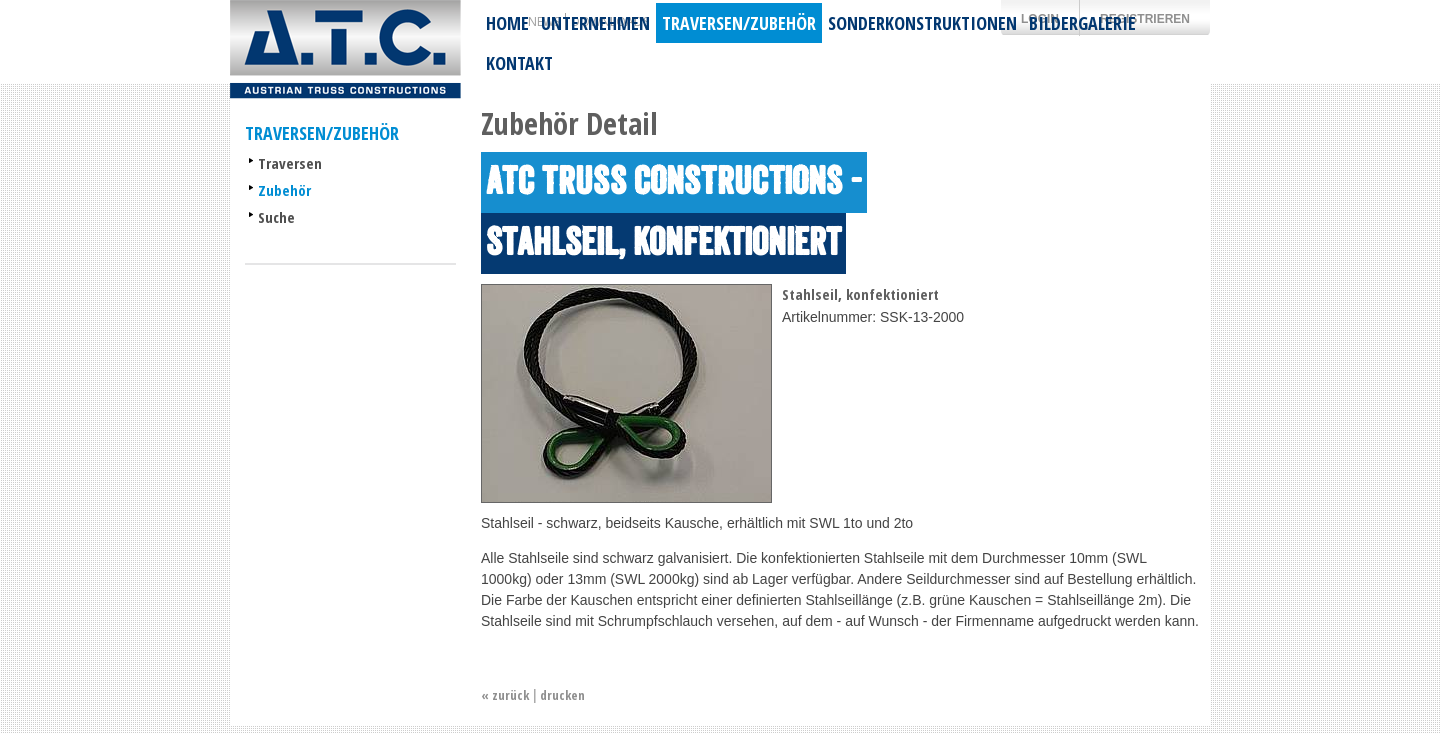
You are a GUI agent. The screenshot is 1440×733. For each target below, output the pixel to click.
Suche (276, 217)
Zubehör (284, 190)
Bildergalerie (1082, 23)
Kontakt (519, 63)
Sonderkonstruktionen (922, 23)
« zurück (505, 695)
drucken (562, 695)
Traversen (290, 163)
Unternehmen (595, 23)
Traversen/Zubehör (739, 23)
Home (507, 23)
